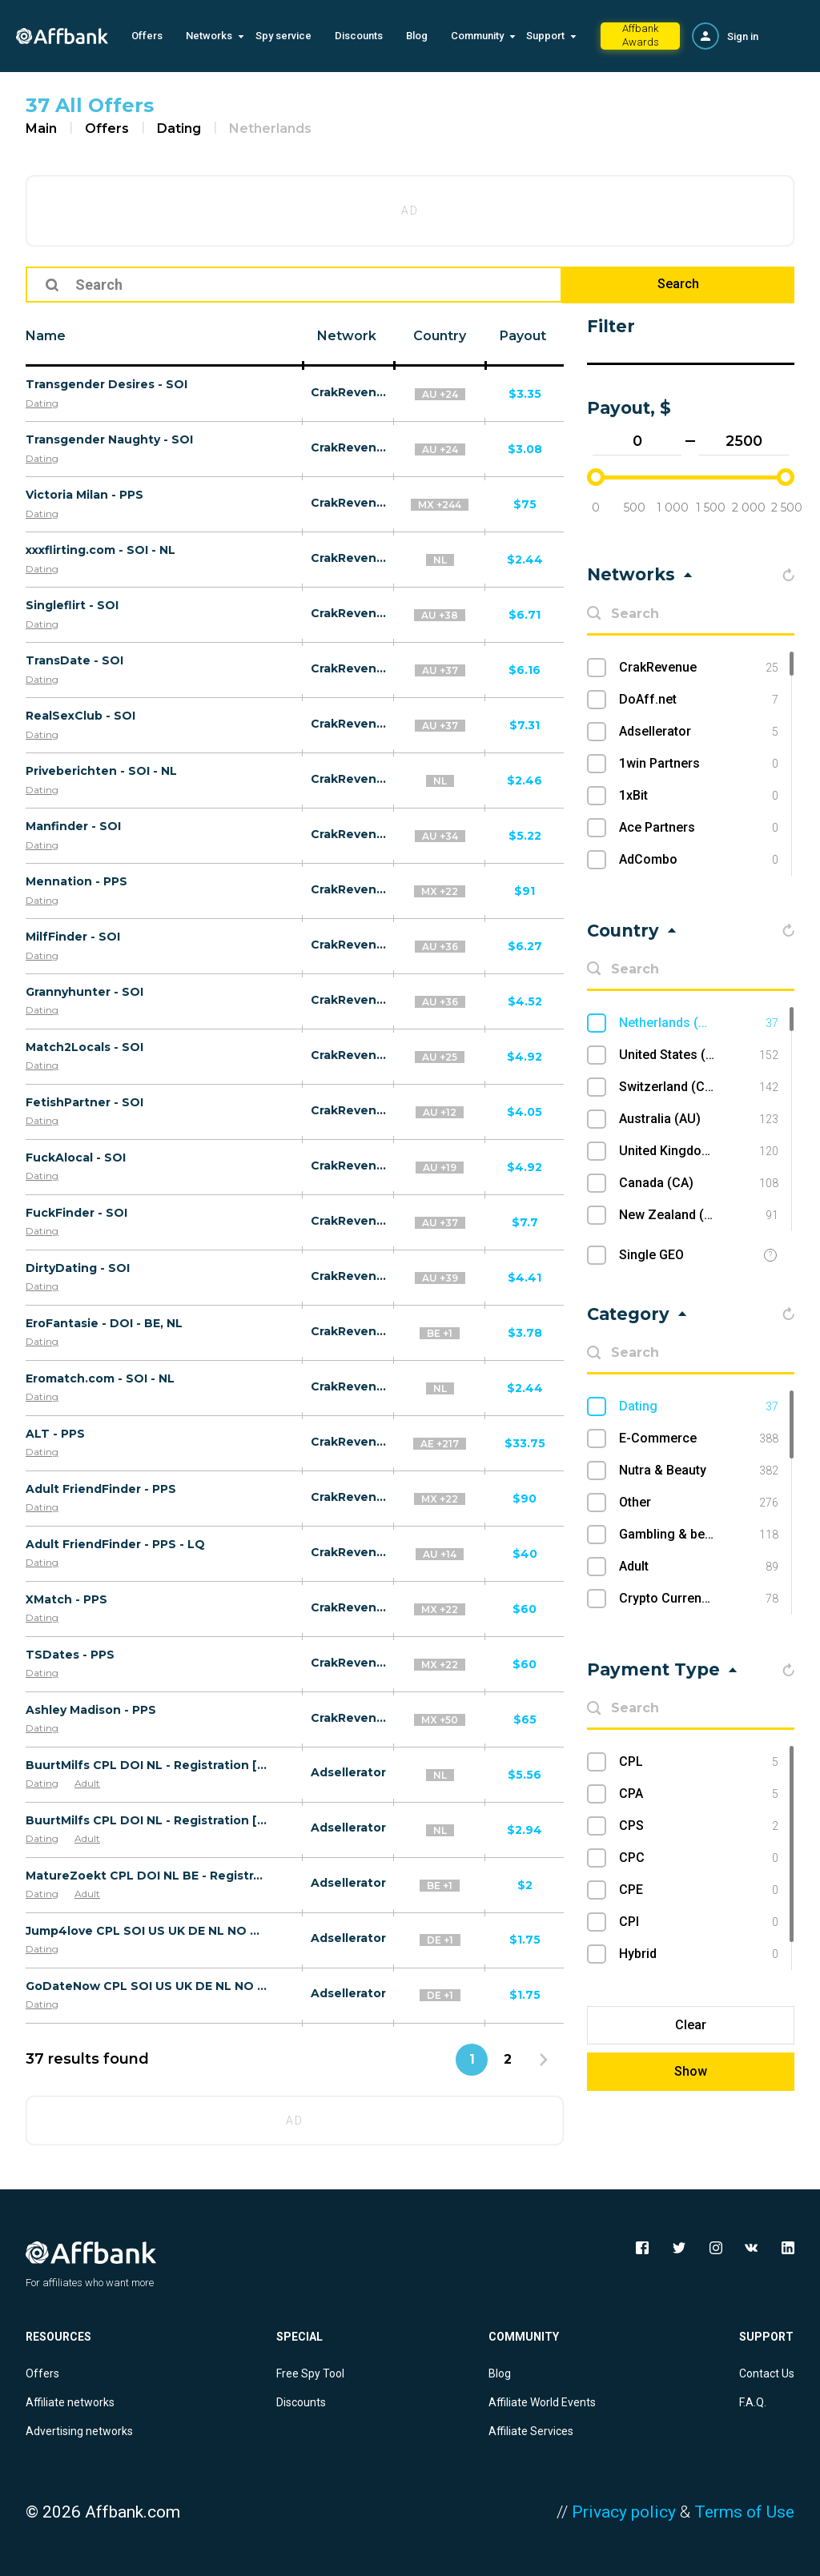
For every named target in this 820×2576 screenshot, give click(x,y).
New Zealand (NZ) (698, 1215)
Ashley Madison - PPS (91, 1710)
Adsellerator (348, 1772)
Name (46, 335)
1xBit (698, 796)
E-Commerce (698, 1438)
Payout (523, 335)
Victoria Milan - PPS (84, 495)
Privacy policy (624, 2512)
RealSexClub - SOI (80, 715)
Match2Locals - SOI (84, 1047)
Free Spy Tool (310, 2373)
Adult (87, 1783)
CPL (698, 1762)
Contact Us (766, 2373)
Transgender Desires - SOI (106, 384)
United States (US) (698, 1055)
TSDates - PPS (70, 1654)
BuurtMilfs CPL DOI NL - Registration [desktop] (146, 1765)
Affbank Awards (640, 35)
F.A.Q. (752, 2402)
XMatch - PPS (66, 1599)
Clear (690, 2024)
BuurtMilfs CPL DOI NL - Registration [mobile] (146, 1820)
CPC (698, 1858)
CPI (698, 1922)
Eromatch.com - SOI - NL (100, 1378)
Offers (147, 36)
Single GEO (651, 1254)
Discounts (359, 36)
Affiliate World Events (542, 2402)
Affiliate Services (530, 2431)
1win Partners (698, 764)
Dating (179, 128)
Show (690, 2071)
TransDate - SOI (74, 660)
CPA (698, 1794)
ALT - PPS (55, 1433)
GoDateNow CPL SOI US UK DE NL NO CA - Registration (146, 1986)
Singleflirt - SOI (72, 605)
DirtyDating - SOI (78, 1268)
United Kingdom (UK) (698, 1151)
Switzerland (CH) (698, 1087)
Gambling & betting (698, 1535)
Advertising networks (79, 2431)
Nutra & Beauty (698, 1471)
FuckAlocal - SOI (76, 1157)
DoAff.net (698, 700)
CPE (698, 1890)
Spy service (283, 36)
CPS (698, 1826)
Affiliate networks (70, 2402)
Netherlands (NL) (698, 1023)
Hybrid (698, 1954)
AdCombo (698, 860)
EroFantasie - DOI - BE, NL (104, 1323)
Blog (417, 36)
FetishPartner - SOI (84, 1102)
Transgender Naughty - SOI (109, 439)
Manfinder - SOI (73, 826)
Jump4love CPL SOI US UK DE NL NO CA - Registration (146, 1931)
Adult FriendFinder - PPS (101, 1489)
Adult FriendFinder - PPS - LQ (115, 1544)
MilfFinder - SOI (73, 936)
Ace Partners (698, 828)
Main (41, 128)
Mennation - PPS (76, 881)
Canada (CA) (698, 1183)
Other (698, 1503)
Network (346, 335)
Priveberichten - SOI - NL (101, 771)
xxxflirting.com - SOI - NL (100, 550)
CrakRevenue (348, 392)
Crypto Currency (698, 1599)
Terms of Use (744, 2512)
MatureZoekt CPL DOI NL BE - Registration (146, 1875)
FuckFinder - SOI (76, 1213)
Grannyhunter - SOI (84, 992)
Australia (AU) (698, 1119)
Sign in (742, 36)
